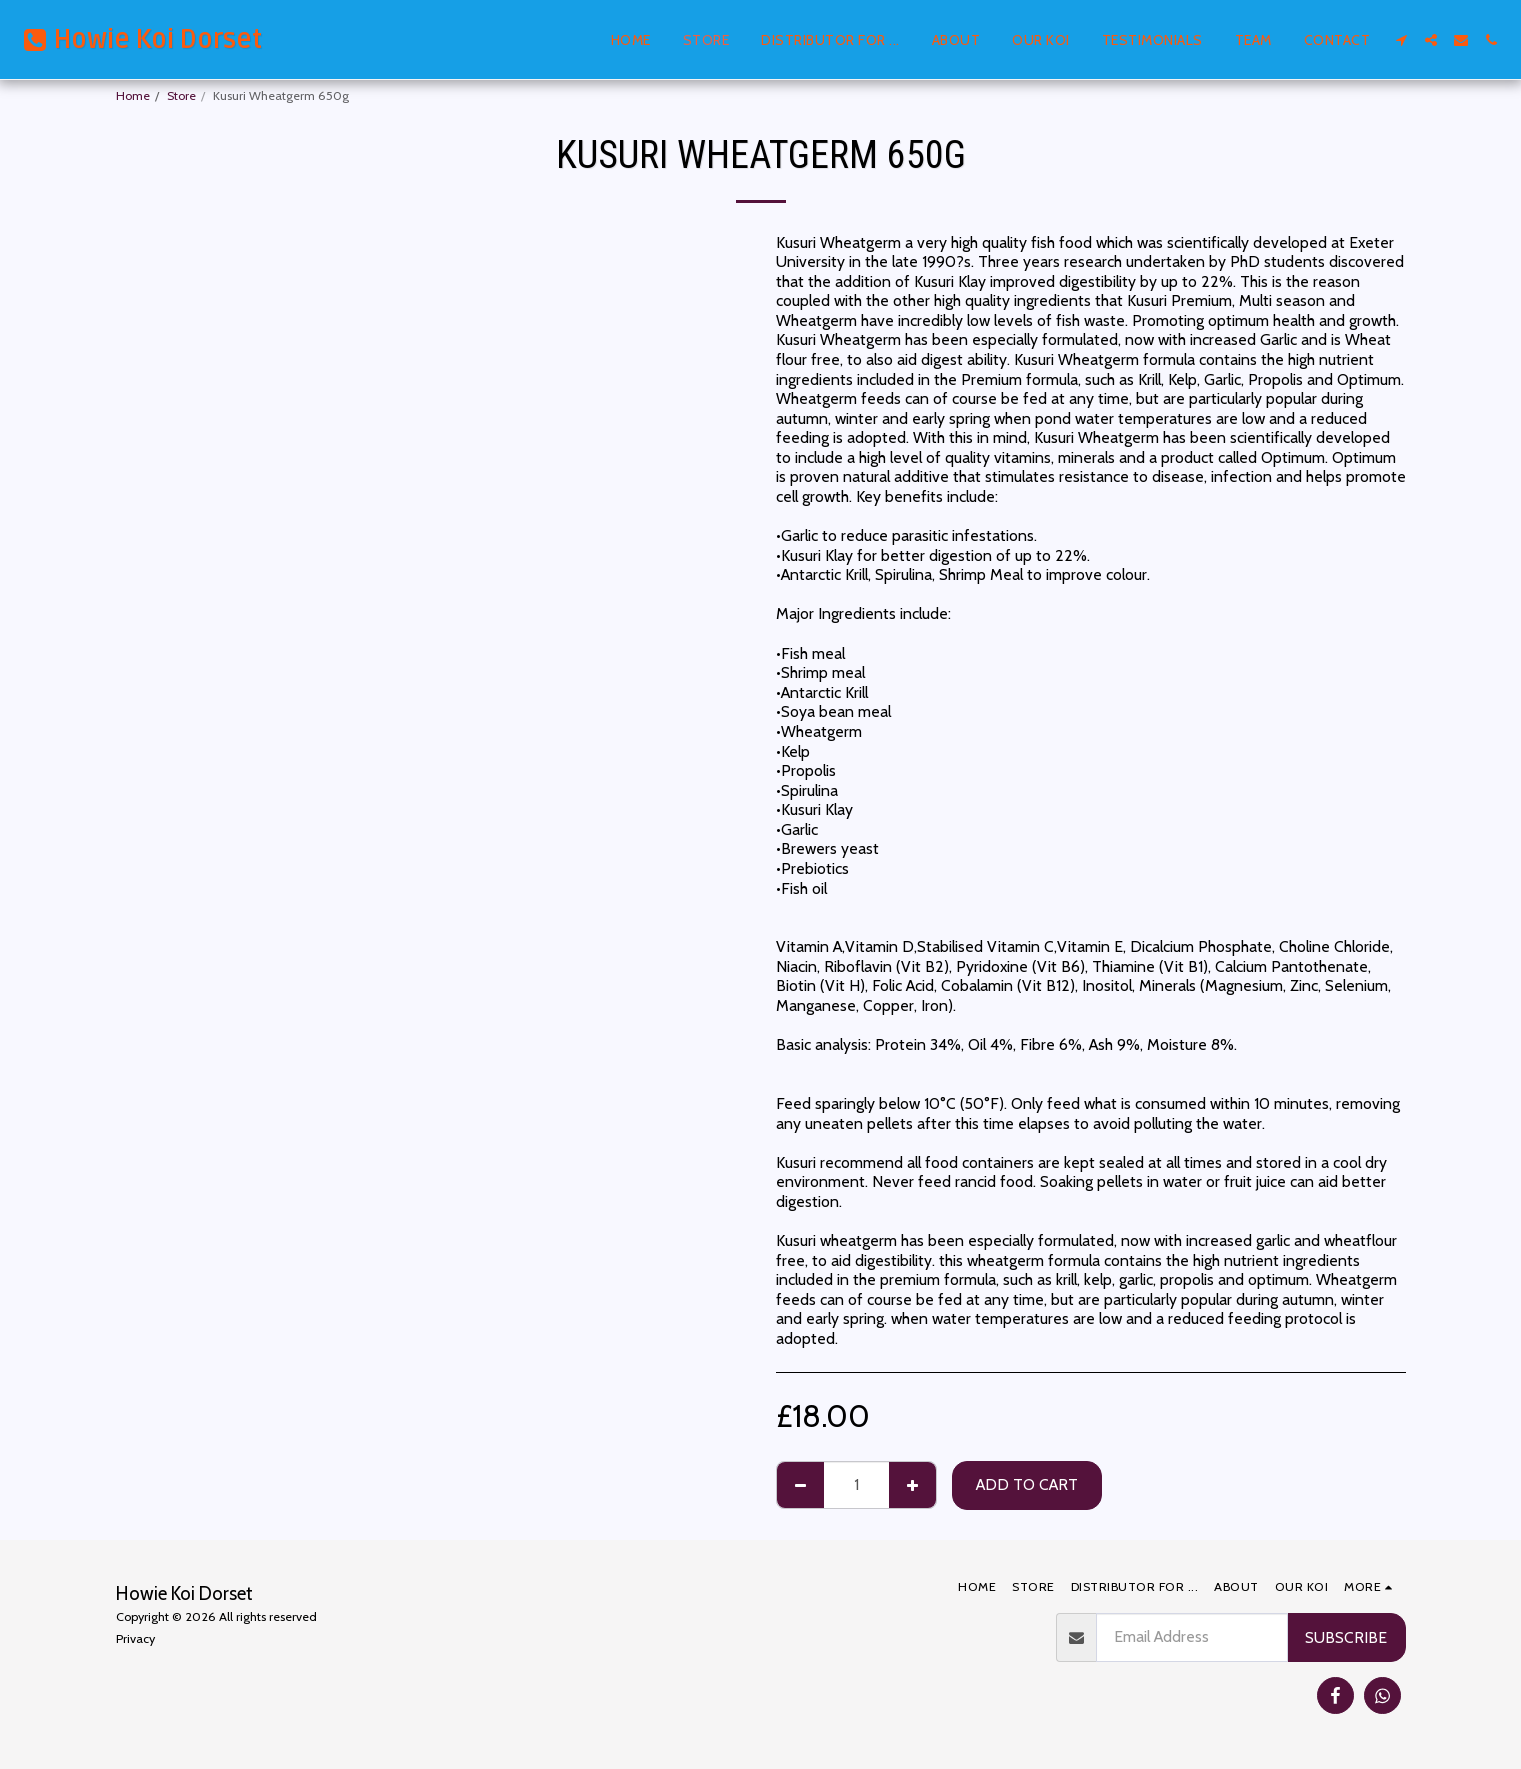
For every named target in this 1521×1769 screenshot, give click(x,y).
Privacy (135, 1638)
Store (181, 95)
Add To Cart (1027, 1484)
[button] (1401, 40)
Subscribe (1346, 1637)
